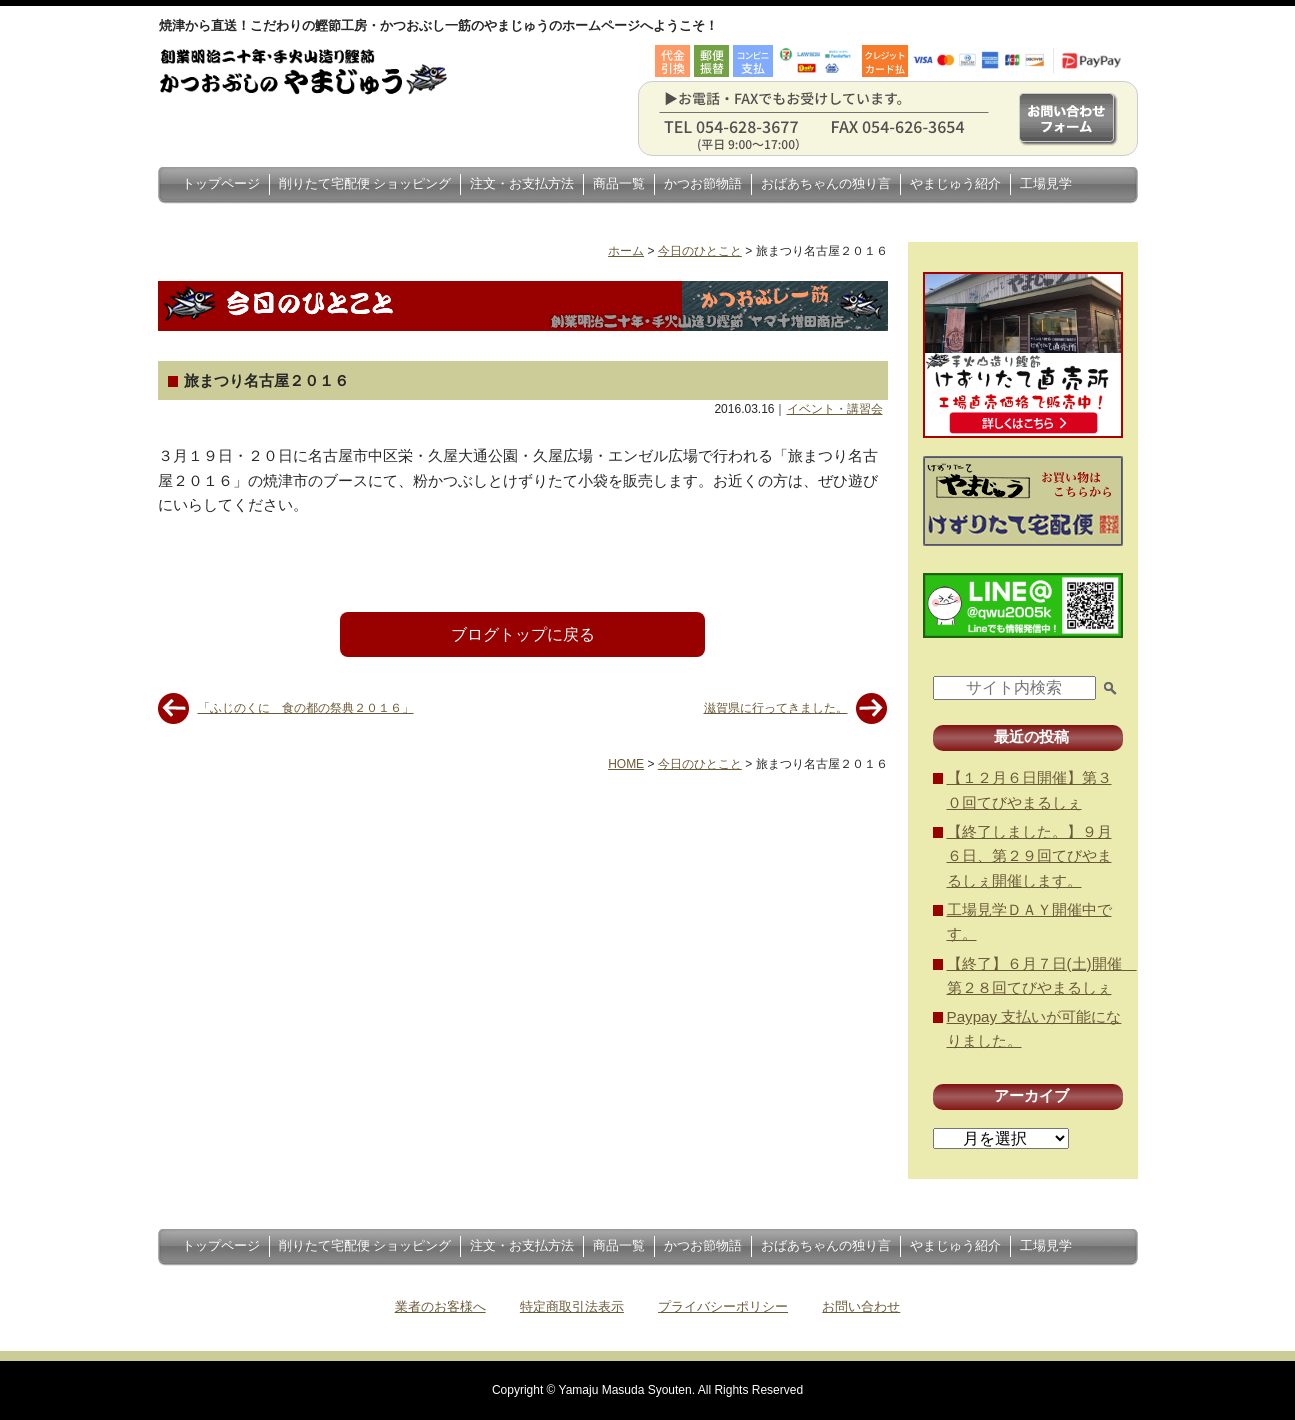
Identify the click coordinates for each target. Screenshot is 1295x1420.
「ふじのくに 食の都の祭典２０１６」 (306, 708)
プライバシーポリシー (723, 1306)
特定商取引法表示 (572, 1306)
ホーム (626, 251)
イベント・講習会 (835, 409)
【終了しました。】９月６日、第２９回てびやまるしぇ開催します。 (1029, 856)
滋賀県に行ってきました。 (776, 708)
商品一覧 (619, 183)
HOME (626, 764)
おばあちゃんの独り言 (826, 183)
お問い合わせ (861, 1306)
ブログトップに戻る (523, 634)
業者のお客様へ (440, 1306)
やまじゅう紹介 (955, 183)
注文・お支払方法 (522, 183)
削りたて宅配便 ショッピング (365, 183)
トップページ (221, 183)
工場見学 (1046, 183)
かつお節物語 (703, 183)
